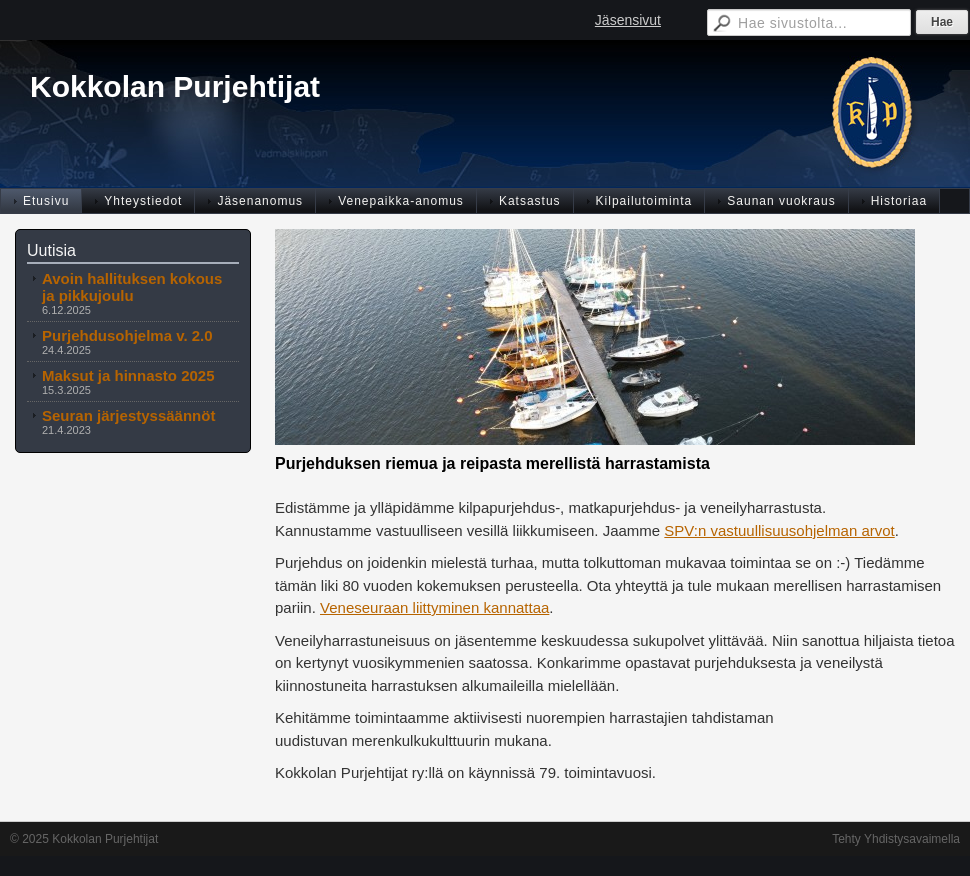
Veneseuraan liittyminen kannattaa (434, 607)
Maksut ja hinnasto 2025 (128, 375)
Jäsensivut (628, 20)
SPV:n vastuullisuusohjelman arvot (779, 530)
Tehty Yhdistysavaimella (896, 839)
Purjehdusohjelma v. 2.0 (127, 335)
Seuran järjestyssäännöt (128, 415)
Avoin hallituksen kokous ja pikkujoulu (132, 287)
